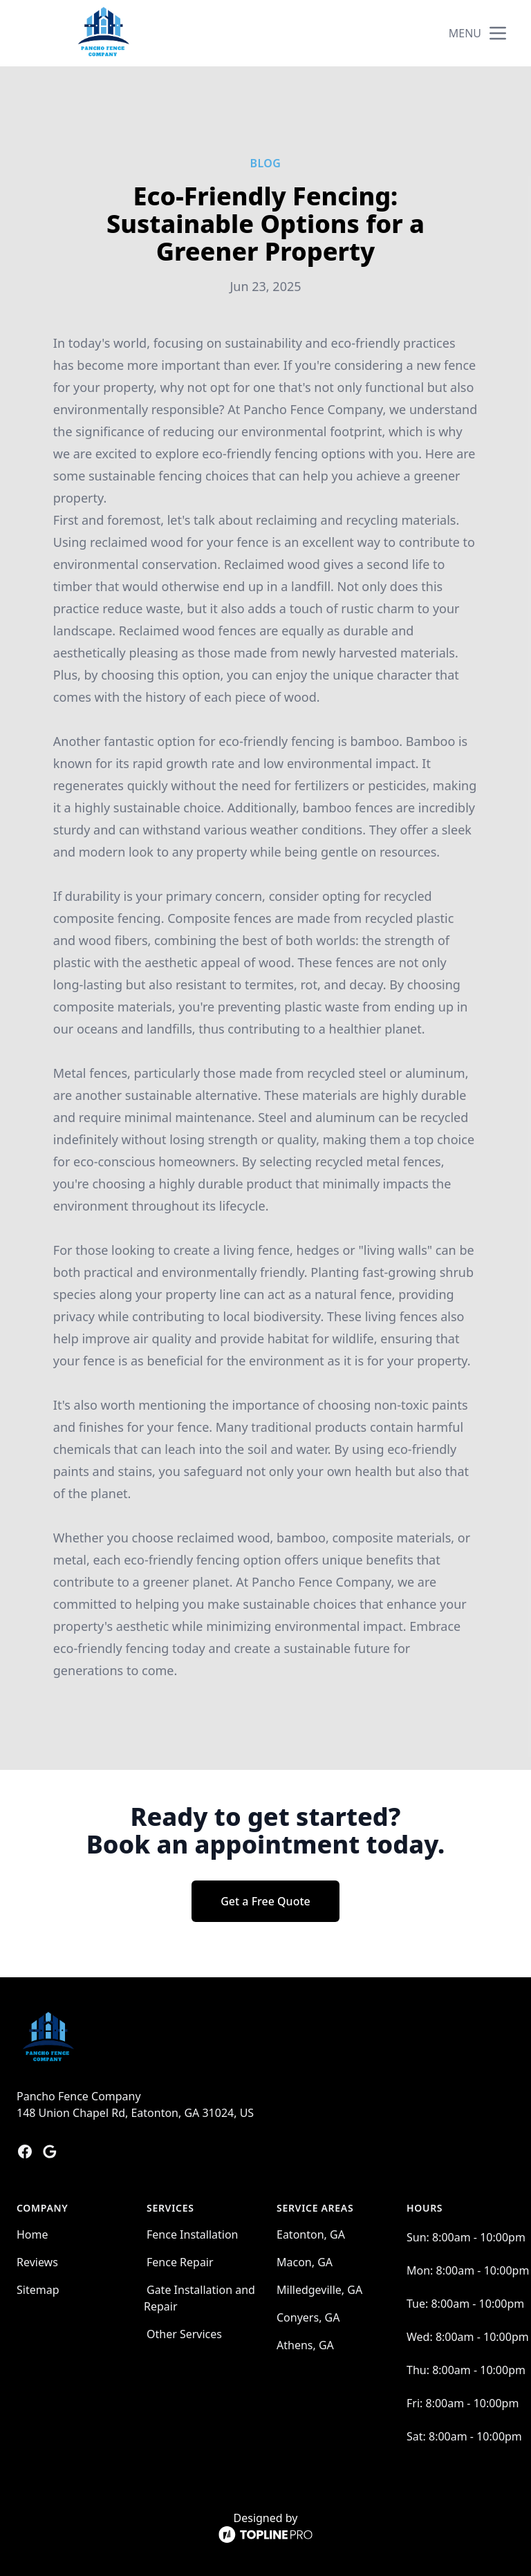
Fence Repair (180, 2262)
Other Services (184, 2334)
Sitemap (38, 2289)
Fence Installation (193, 2234)
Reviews (37, 2262)
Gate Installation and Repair (199, 2298)
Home (32, 2234)
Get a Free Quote (265, 1901)
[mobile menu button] (497, 33)
